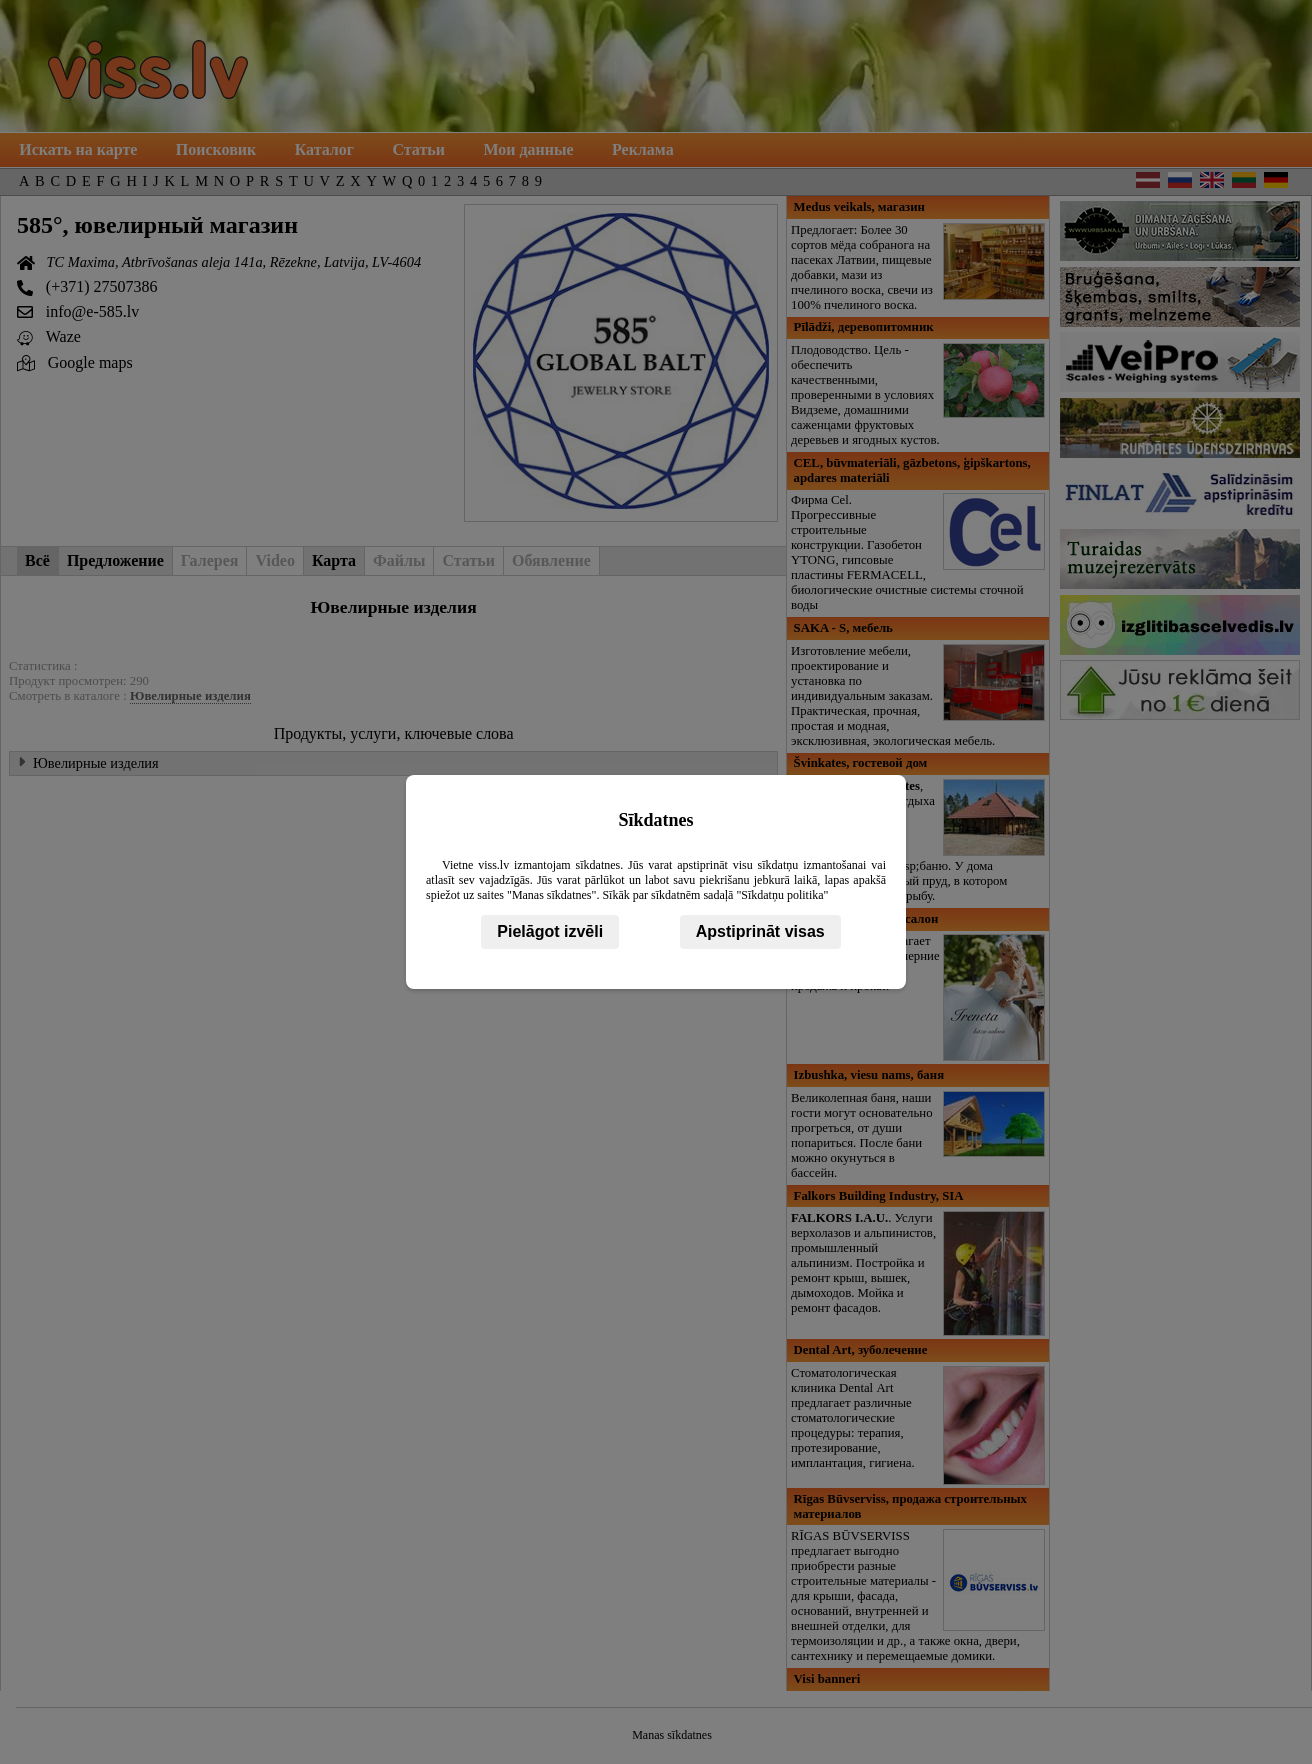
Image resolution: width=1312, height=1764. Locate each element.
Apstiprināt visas (760, 931)
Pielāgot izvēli (550, 931)
